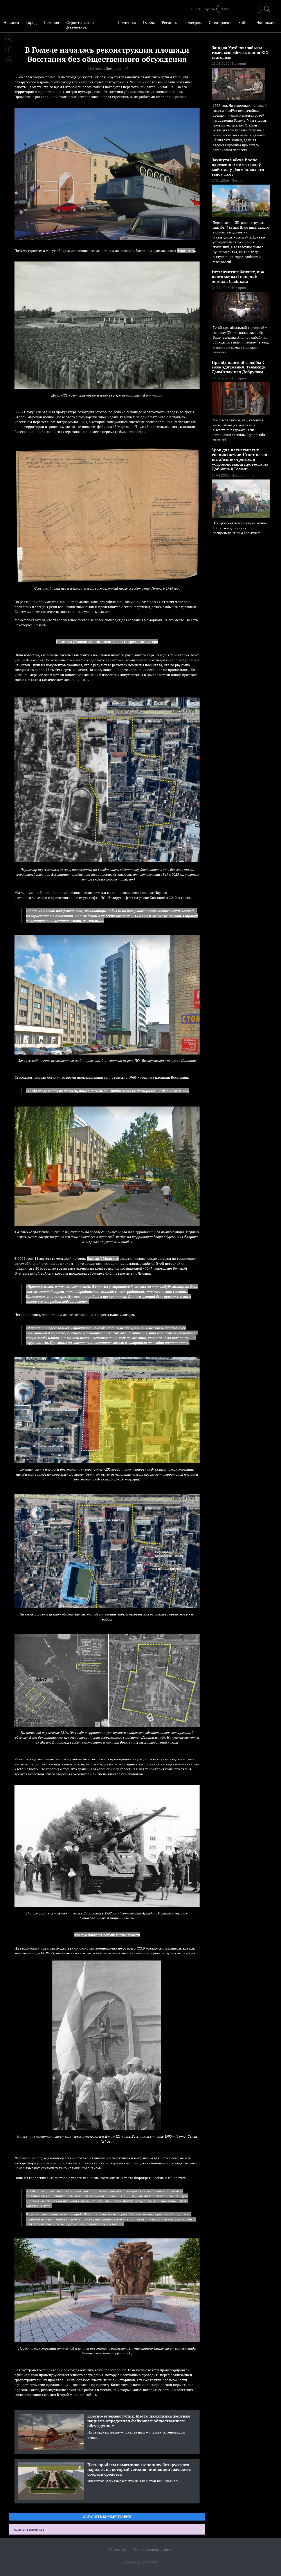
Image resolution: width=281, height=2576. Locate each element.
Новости (11, 22)
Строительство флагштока (80, 25)
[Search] (239, 9)
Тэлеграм (193, 22)
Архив (210, 9)
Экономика (267, 22)
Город (31, 22)
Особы (149, 22)
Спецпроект (220, 22)
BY (190, 9)
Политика (127, 22)
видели (62, 892)
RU (198, 9)
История (51, 22)
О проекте (117, 2549)
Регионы (170, 22)
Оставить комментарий (107, 2516)
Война (244, 22)
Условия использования (152, 2549)
